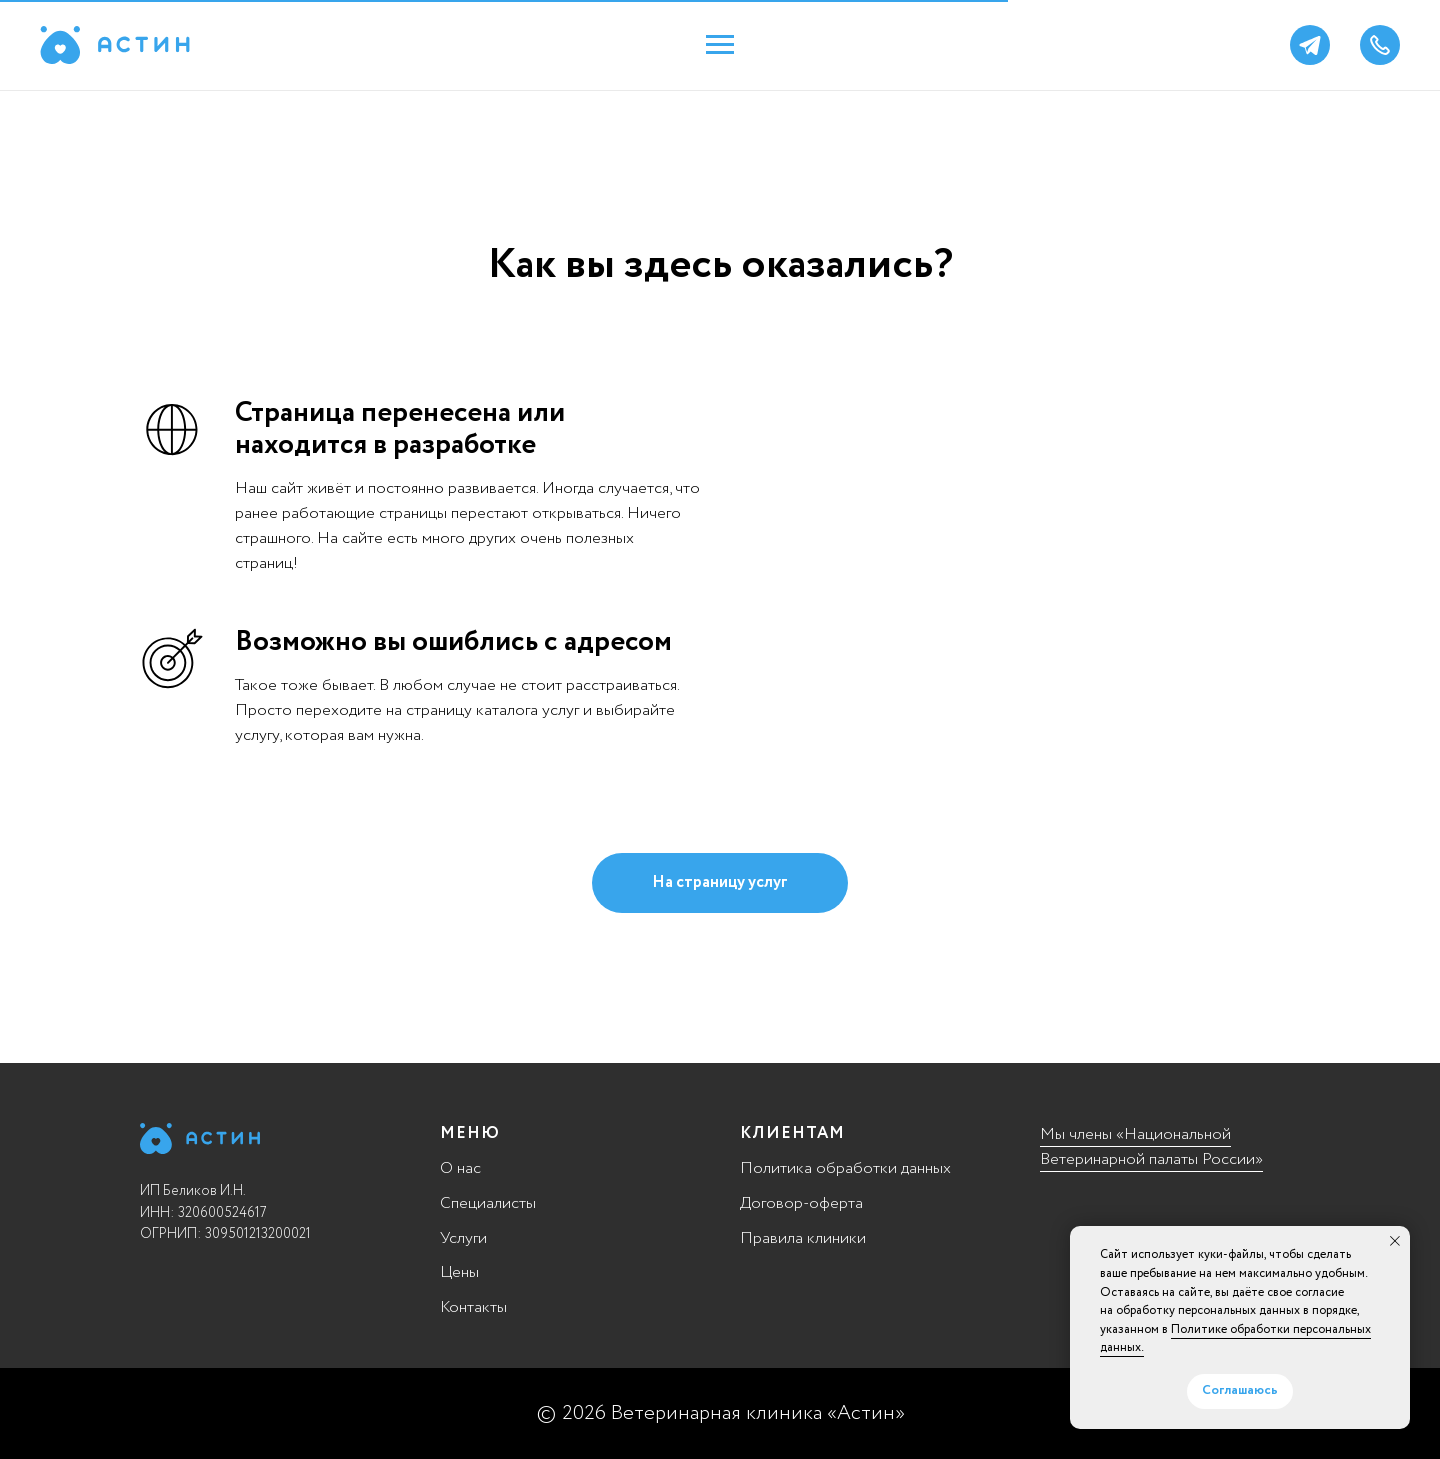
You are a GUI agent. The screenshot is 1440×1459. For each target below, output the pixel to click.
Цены (459, 1272)
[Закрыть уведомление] (1395, 1241)
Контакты (473, 1307)
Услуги (463, 1238)
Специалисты (488, 1203)
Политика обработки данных (845, 1168)
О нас (460, 1168)
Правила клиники (803, 1238)
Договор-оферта (801, 1203)
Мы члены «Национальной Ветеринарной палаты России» (1151, 1147)
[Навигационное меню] (720, 45)
